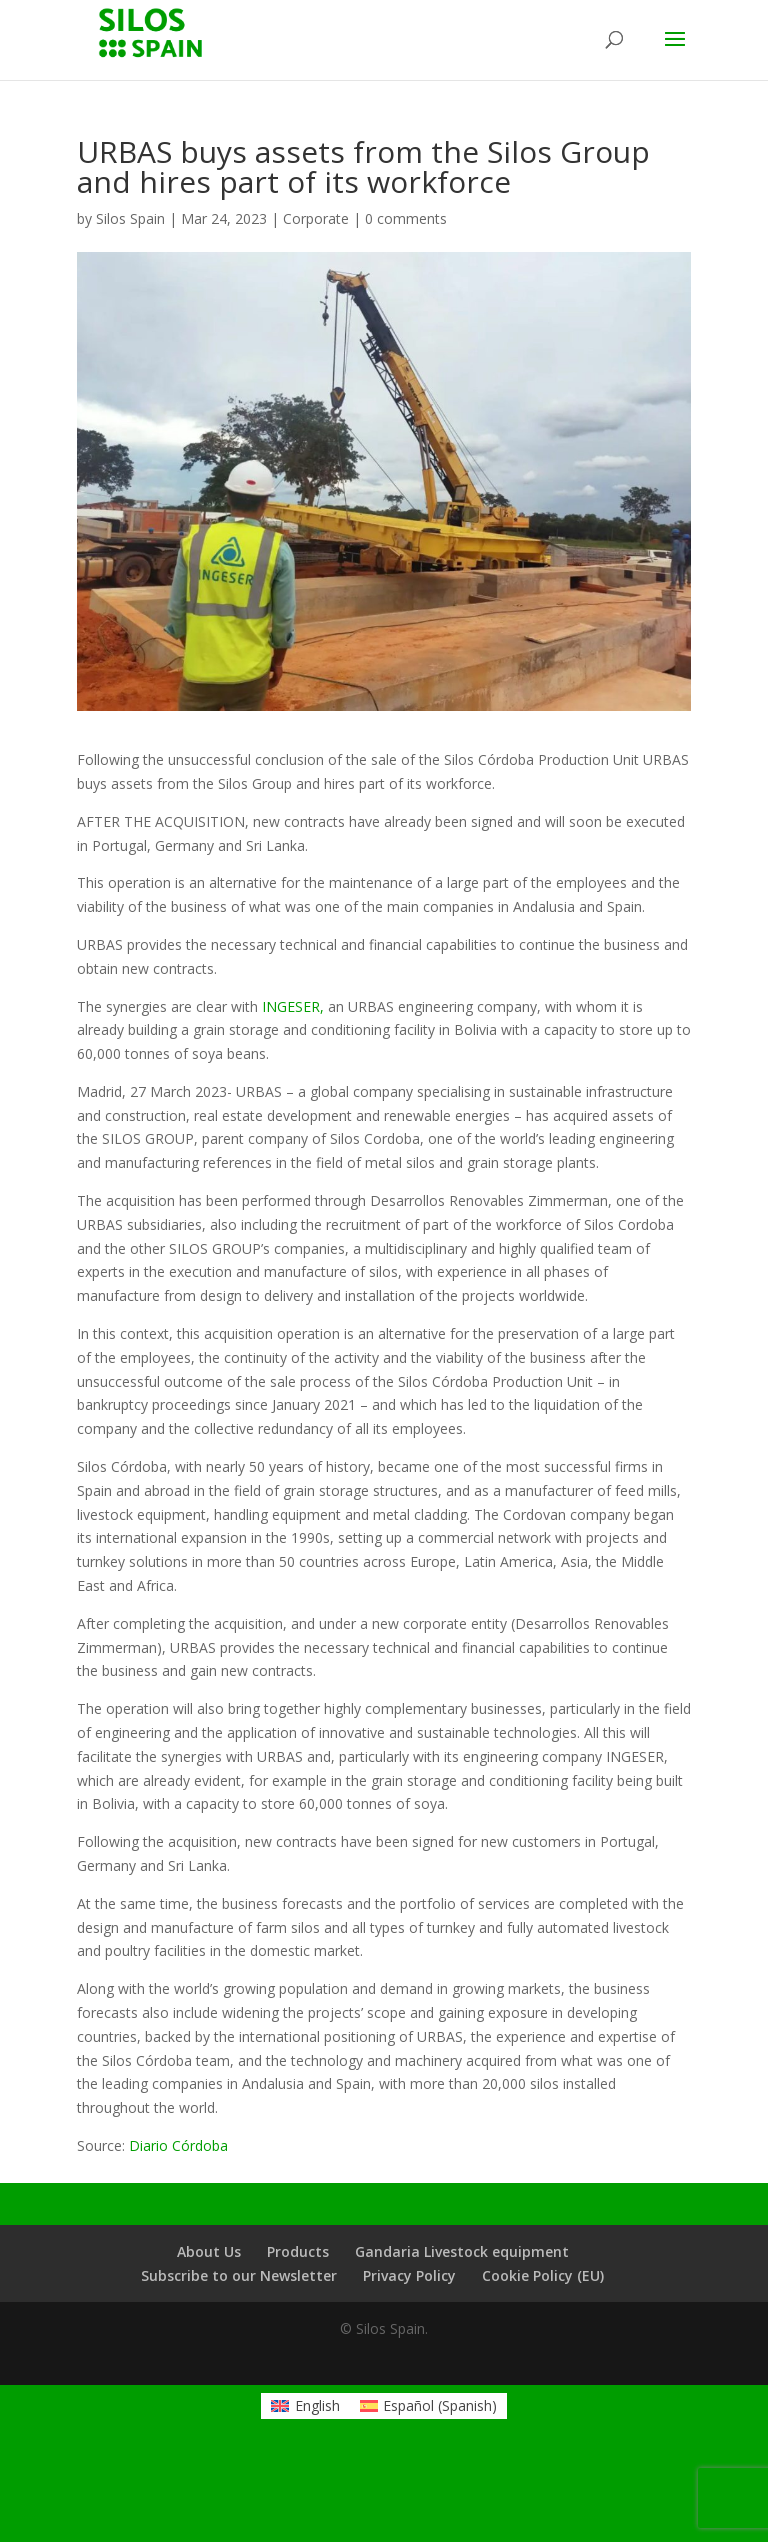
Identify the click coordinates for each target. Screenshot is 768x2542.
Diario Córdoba (178, 2145)
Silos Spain (130, 218)
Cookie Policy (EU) (543, 2275)
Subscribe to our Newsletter (239, 2275)
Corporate (316, 218)
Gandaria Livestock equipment (462, 2251)
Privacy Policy (409, 2275)
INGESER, (293, 1006)
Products (298, 2251)
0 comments (406, 218)
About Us (209, 2251)
